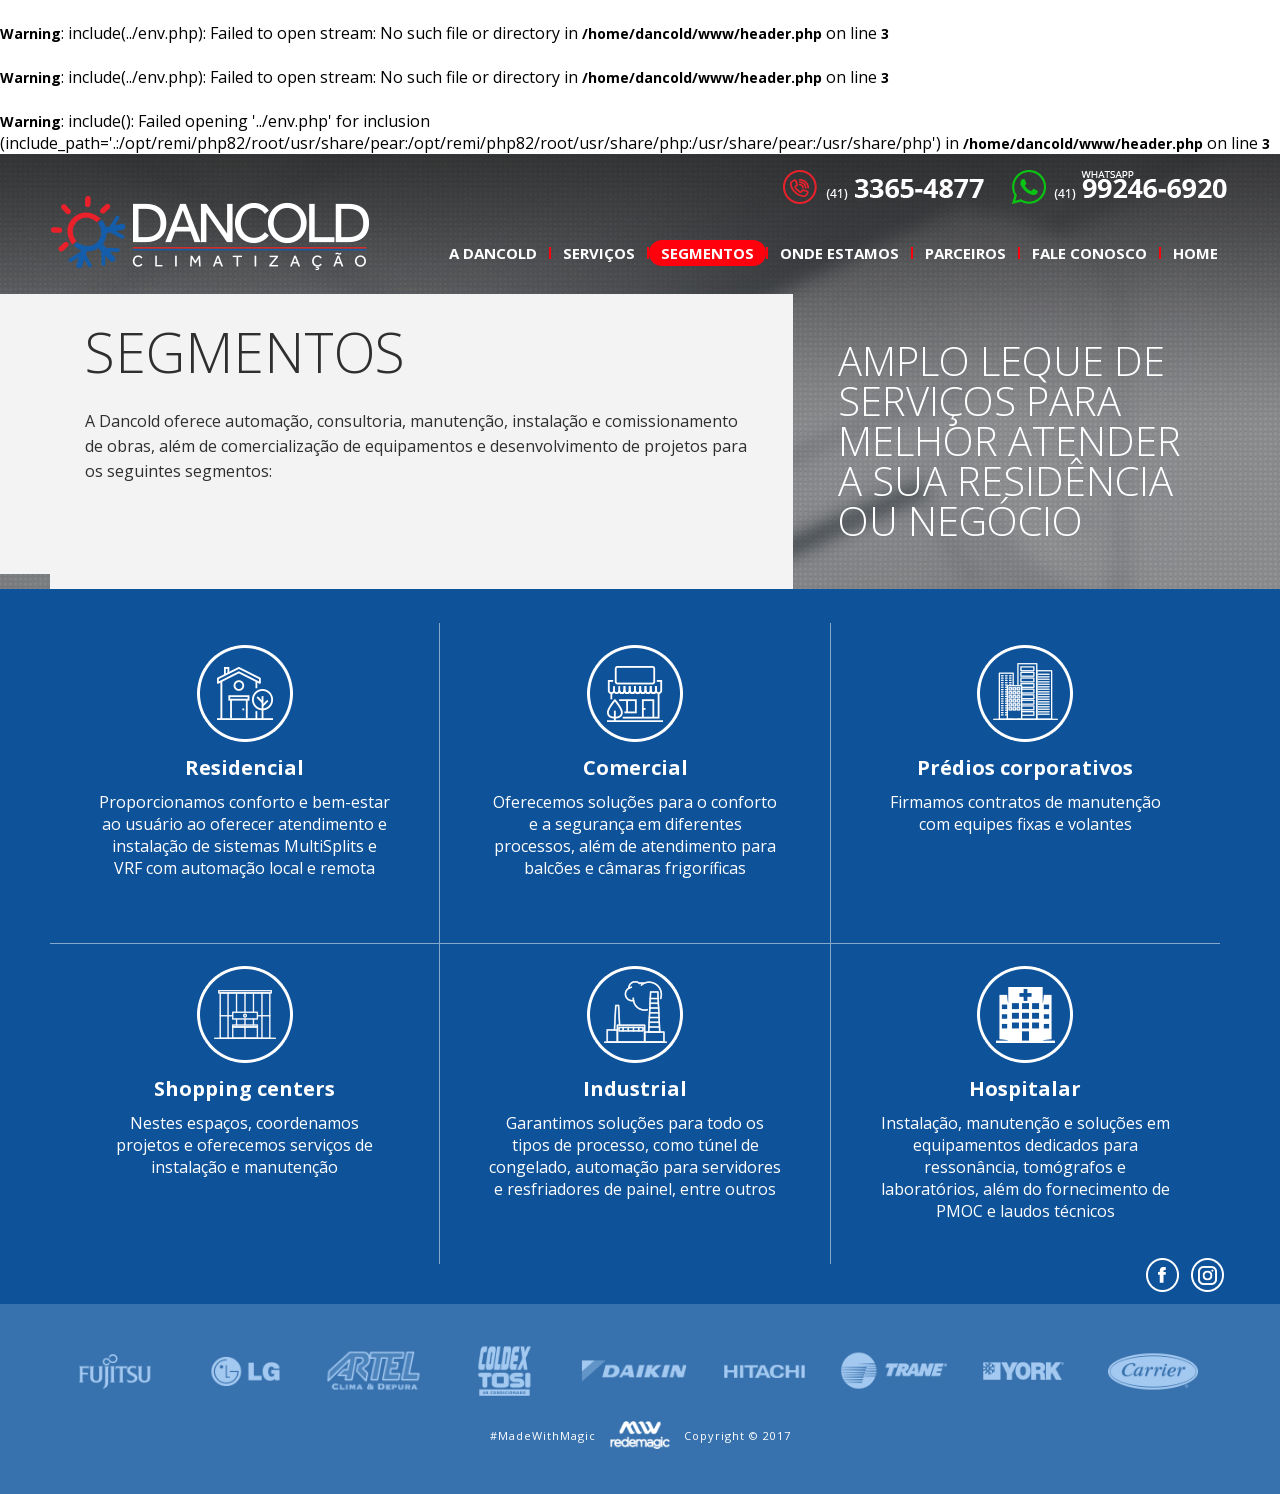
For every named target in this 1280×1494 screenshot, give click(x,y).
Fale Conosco (1089, 253)
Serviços (599, 253)
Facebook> (1162, 1275)
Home (1195, 253)
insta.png (1207, 1275)
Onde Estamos (839, 253)
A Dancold (493, 253)
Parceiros (965, 253)
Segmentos (707, 253)
